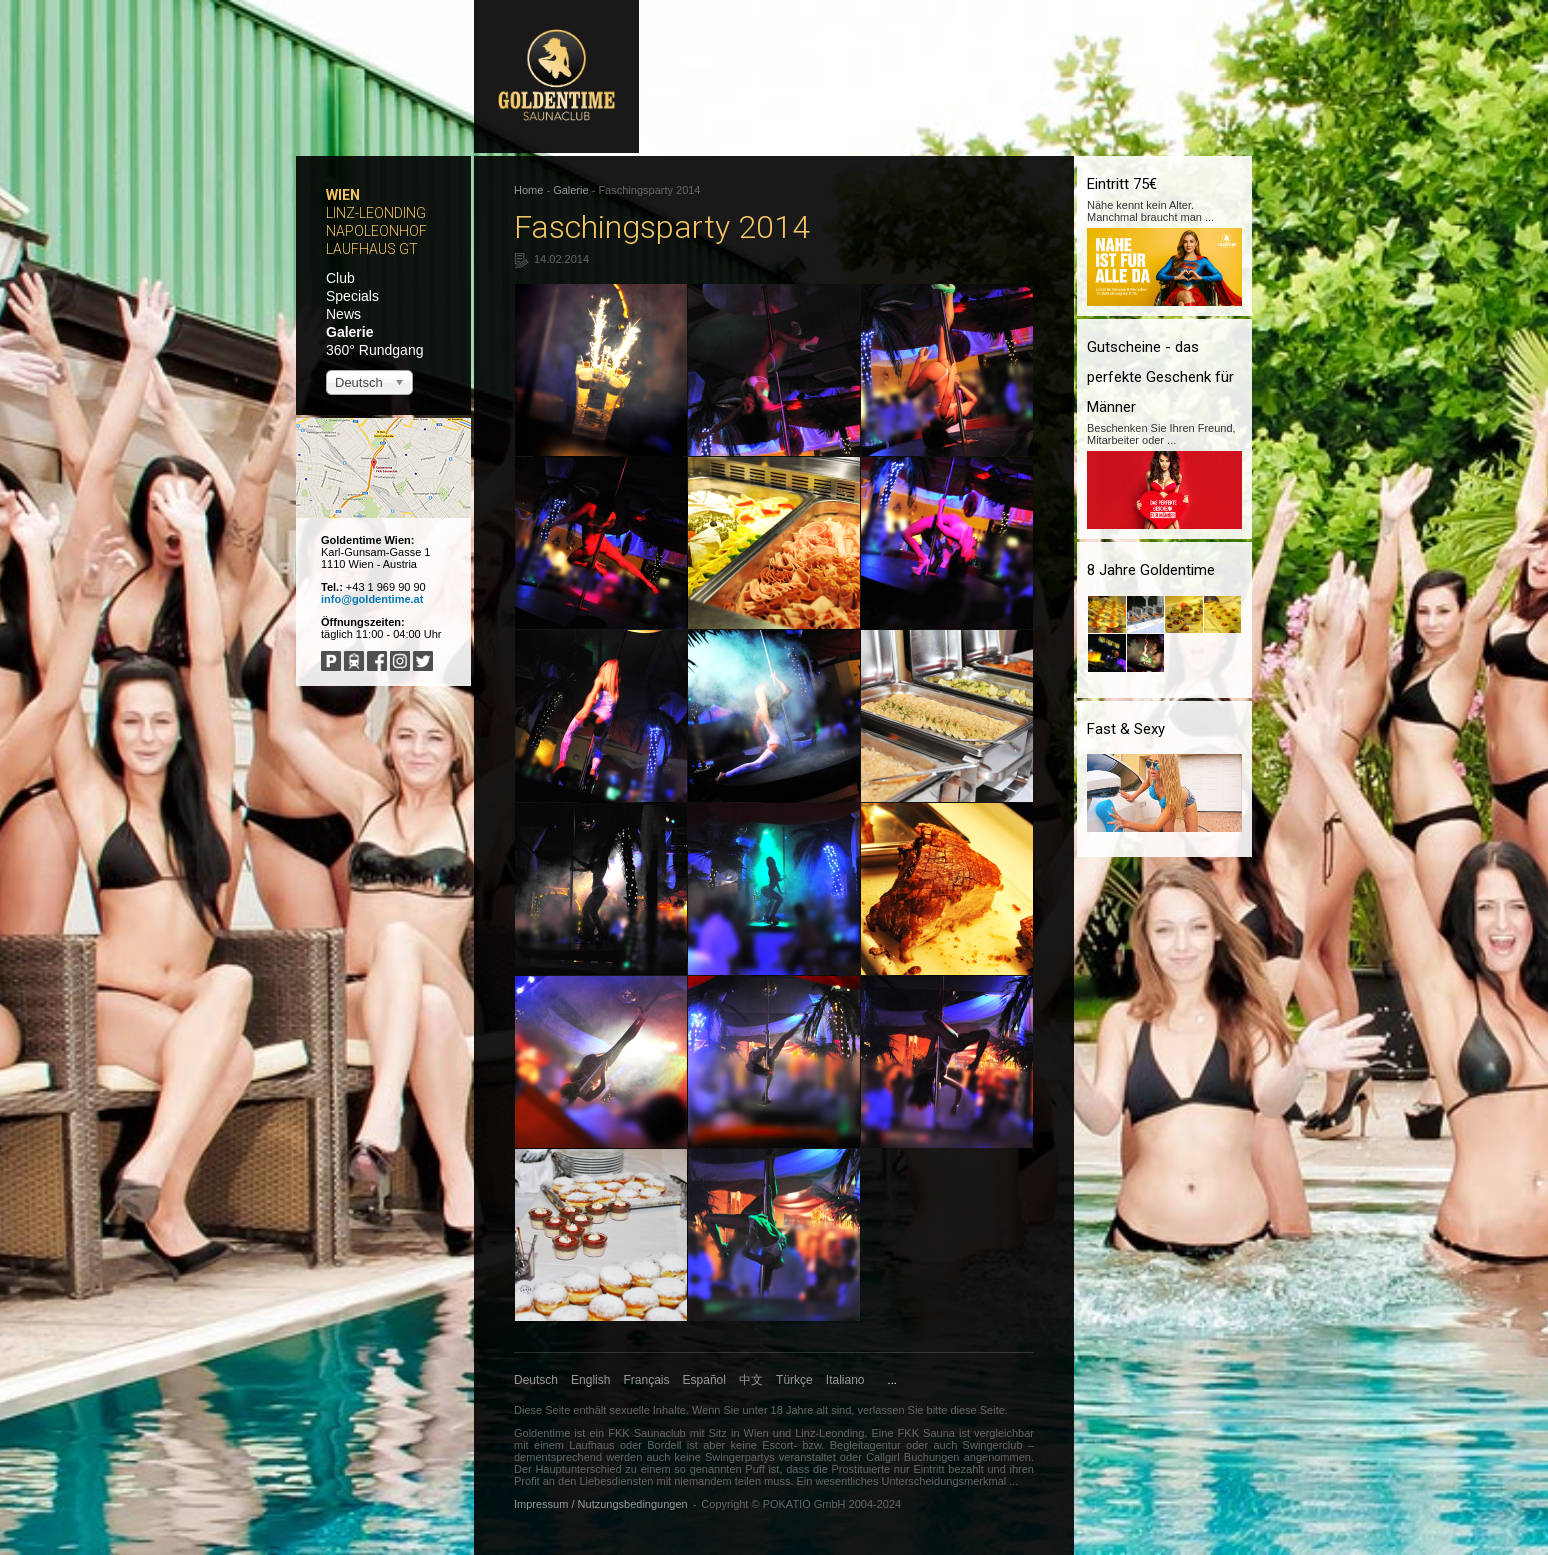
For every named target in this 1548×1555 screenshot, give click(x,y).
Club (340, 278)
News (343, 314)
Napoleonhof (376, 231)
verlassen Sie (890, 1410)
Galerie (349, 332)
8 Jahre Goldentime (1151, 570)
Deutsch (536, 1380)
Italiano (845, 1380)
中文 (751, 1380)
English (590, 1380)
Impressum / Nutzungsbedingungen (601, 1504)
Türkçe (794, 1380)
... (892, 1380)
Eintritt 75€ (1122, 184)
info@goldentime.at (372, 599)
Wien (343, 195)
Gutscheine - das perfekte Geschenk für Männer (1160, 377)
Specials (352, 296)
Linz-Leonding (376, 213)
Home (528, 190)
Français (647, 1380)
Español (704, 1380)
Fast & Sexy (1126, 729)
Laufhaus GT (372, 249)
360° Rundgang (374, 350)
